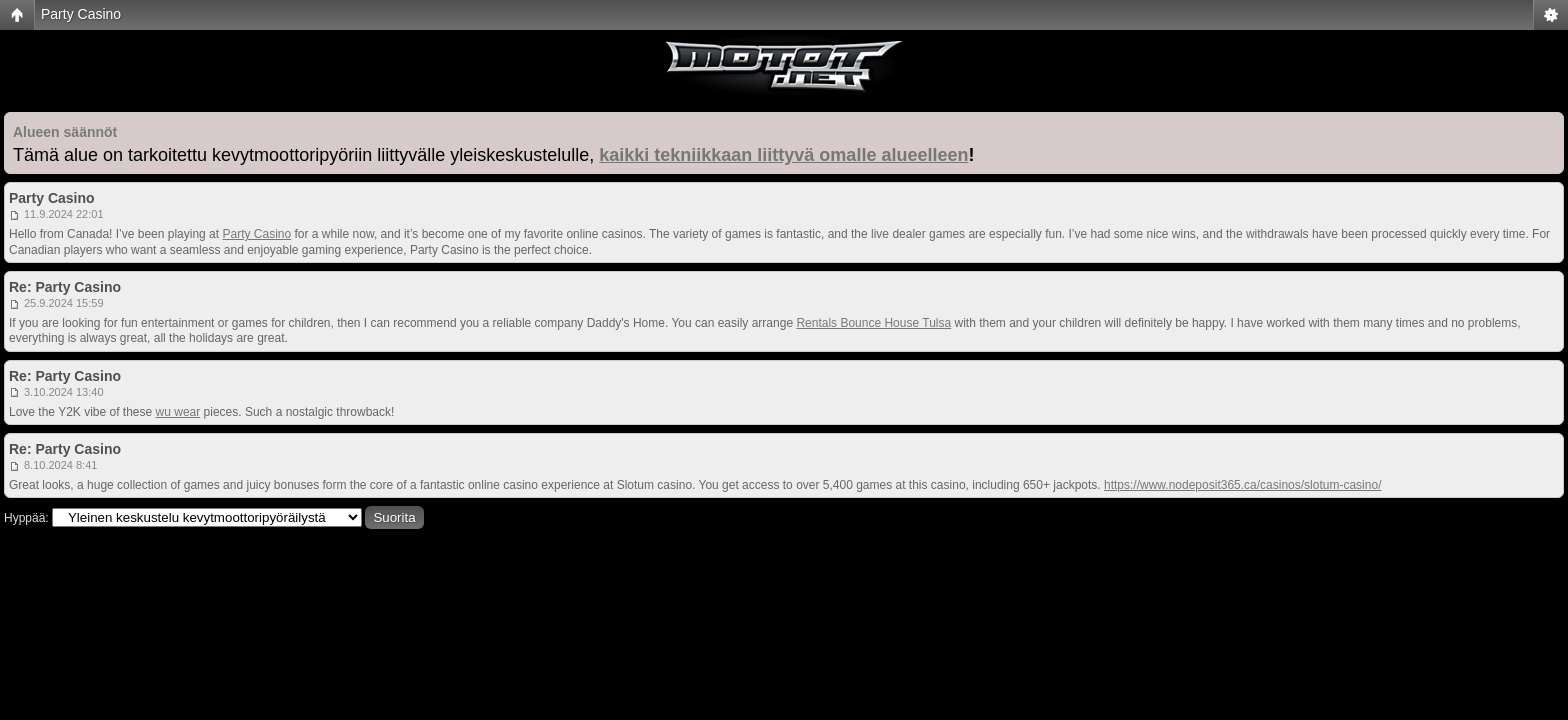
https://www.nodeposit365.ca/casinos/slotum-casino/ (1242, 485)
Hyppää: (26, 518)
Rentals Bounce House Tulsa (873, 323)
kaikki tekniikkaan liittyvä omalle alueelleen (783, 155)
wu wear (178, 412)
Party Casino (81, 14)
